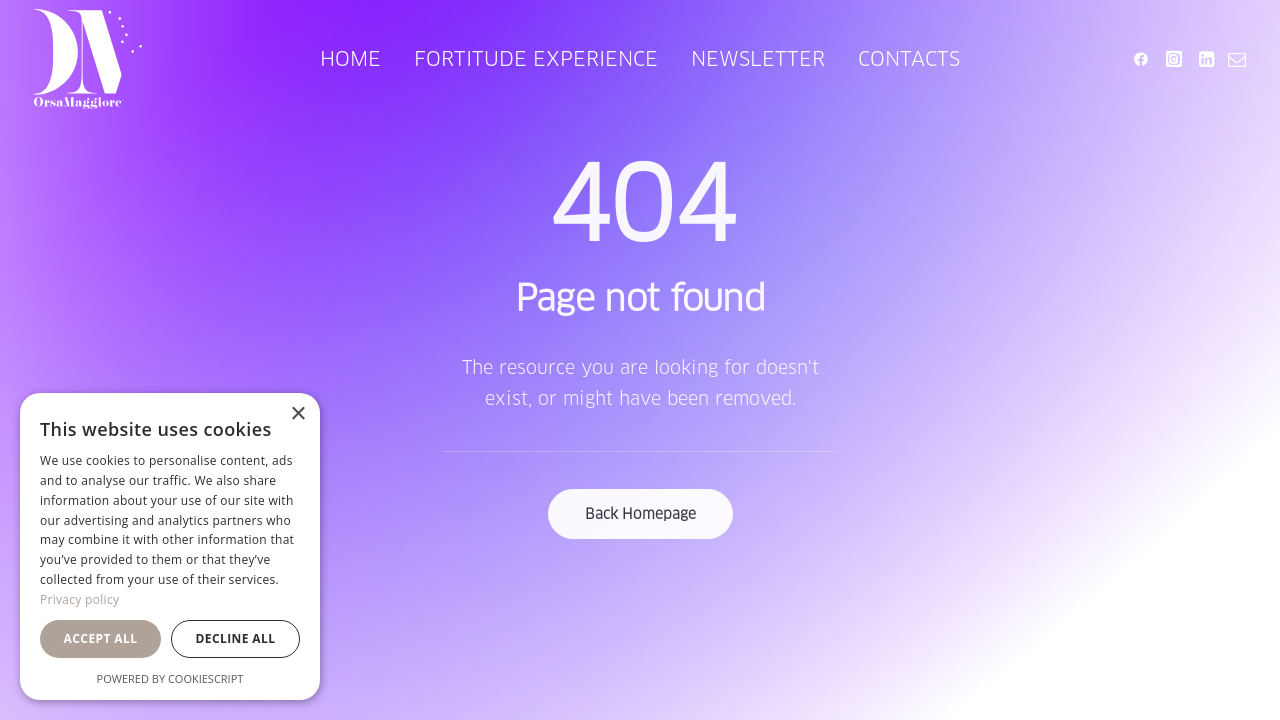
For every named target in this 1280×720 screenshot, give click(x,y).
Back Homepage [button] (640, 514)
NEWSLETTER (758, 59)
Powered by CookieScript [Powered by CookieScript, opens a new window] (170, 678)
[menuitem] (350, 59)
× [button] (297, 414)
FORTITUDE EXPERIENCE (536, 59)
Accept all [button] (101, 638)
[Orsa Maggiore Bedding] (88, 59)
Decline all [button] (236, 638)
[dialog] (170, 546)
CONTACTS (909, 59)
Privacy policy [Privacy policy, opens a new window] (79, 599)
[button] (1144, 59)
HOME (350, 59)
